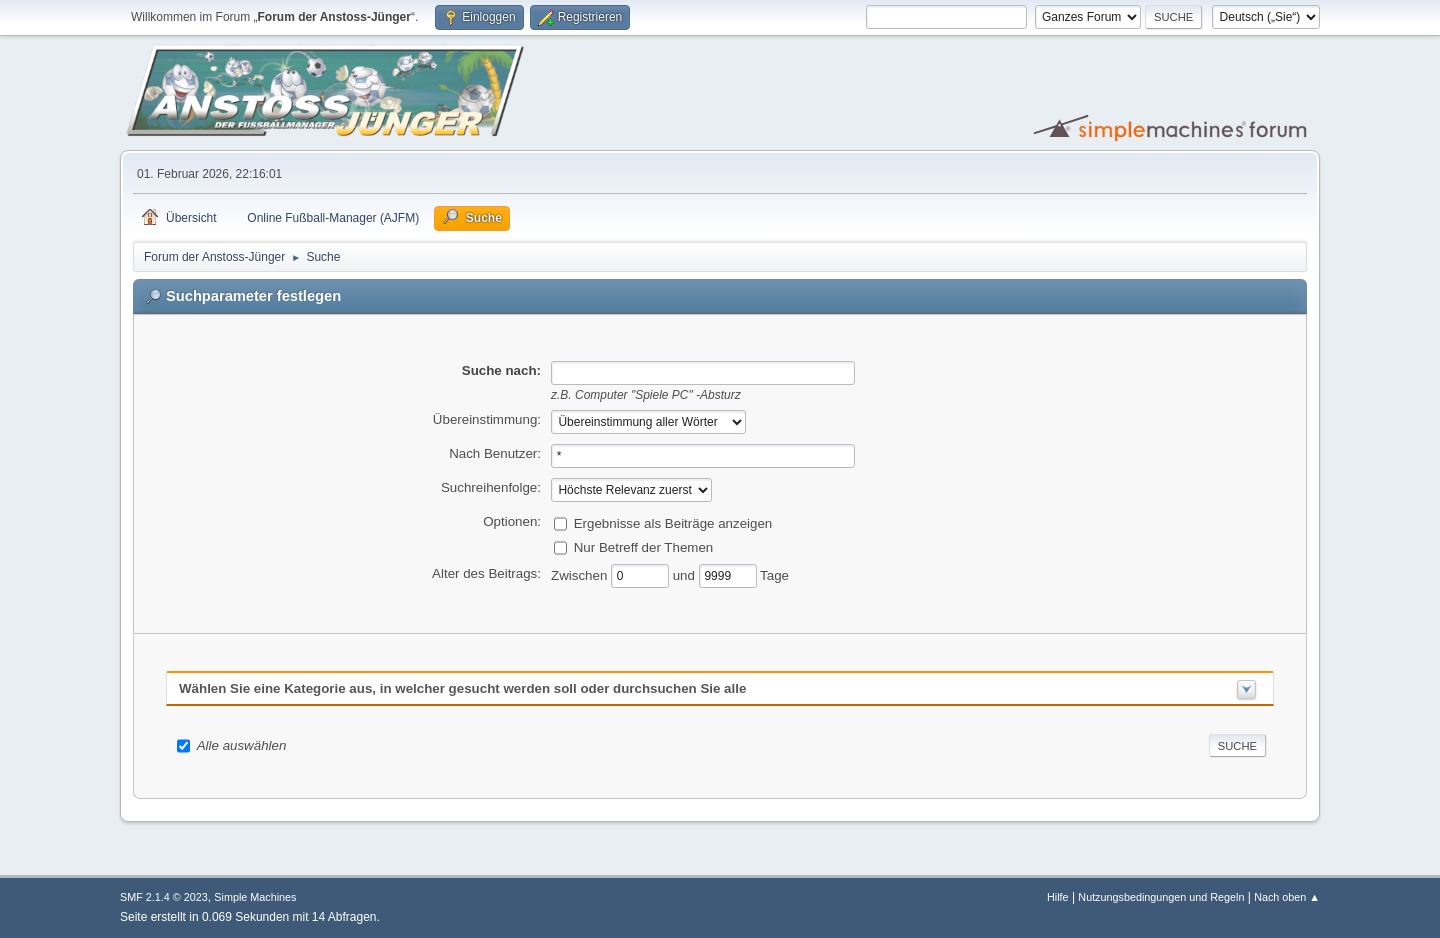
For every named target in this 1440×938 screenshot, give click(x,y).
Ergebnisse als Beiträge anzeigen (673, 522)
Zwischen (581, 574)
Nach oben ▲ (1287, 897)
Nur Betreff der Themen (644, 546)
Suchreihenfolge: (491, 487)
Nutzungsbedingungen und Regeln (1161, 897)
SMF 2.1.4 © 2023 (164, 897)
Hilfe (1058, 897)
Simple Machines (255, 897)
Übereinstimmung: (487, 419)
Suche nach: (501, 370)
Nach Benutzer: (495, 453)
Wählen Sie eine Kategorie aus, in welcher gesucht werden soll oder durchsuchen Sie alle (462, 688)
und (686, 574)
